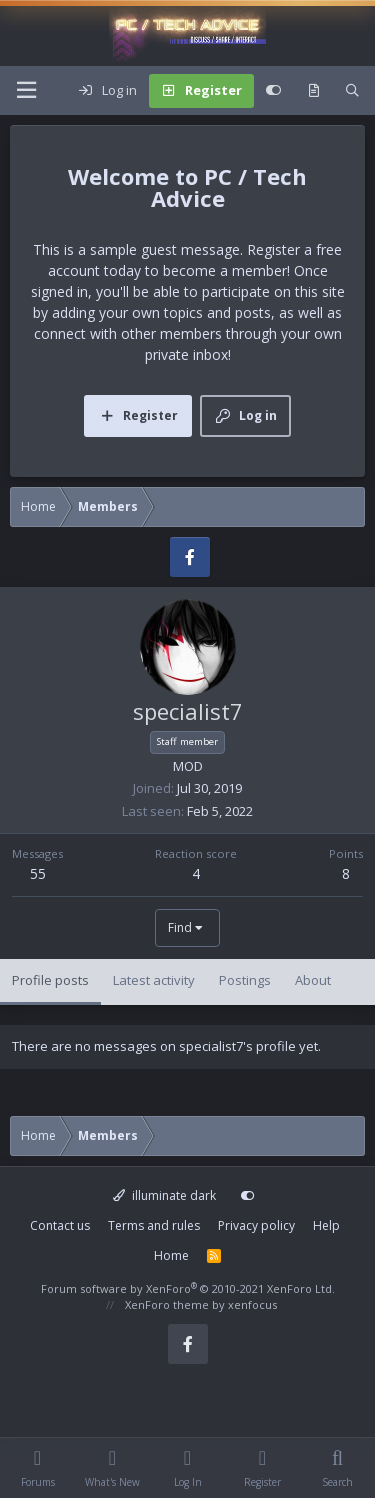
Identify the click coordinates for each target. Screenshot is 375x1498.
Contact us (60, 1225)
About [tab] (313, 980)
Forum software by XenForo (188, 1288)
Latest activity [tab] (154, 980)
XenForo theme (167, 1304)
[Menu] (26, 90)
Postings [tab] (245, 980)
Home (171, 1255)
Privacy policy (256, 1225)
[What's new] (313, 91)
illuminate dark (164, 1195)
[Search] (352, 91)
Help (326, 1225)
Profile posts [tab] (50, 980)
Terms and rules (154, 1225)
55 (38, 873)
